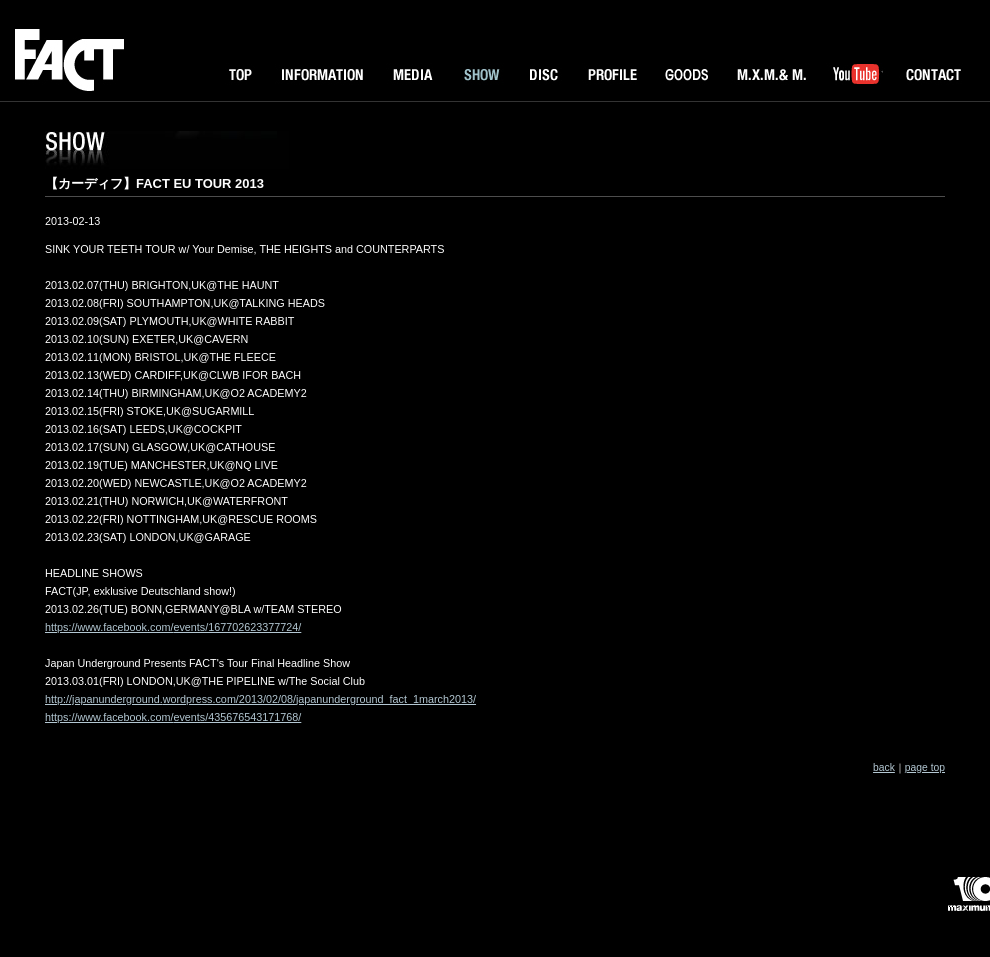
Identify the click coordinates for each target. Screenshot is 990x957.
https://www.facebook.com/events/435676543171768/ (173, 717)
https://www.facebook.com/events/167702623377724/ (173, 627)
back (884, 767)
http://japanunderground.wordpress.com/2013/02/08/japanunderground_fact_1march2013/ (260, 699)
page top (925, 767)
